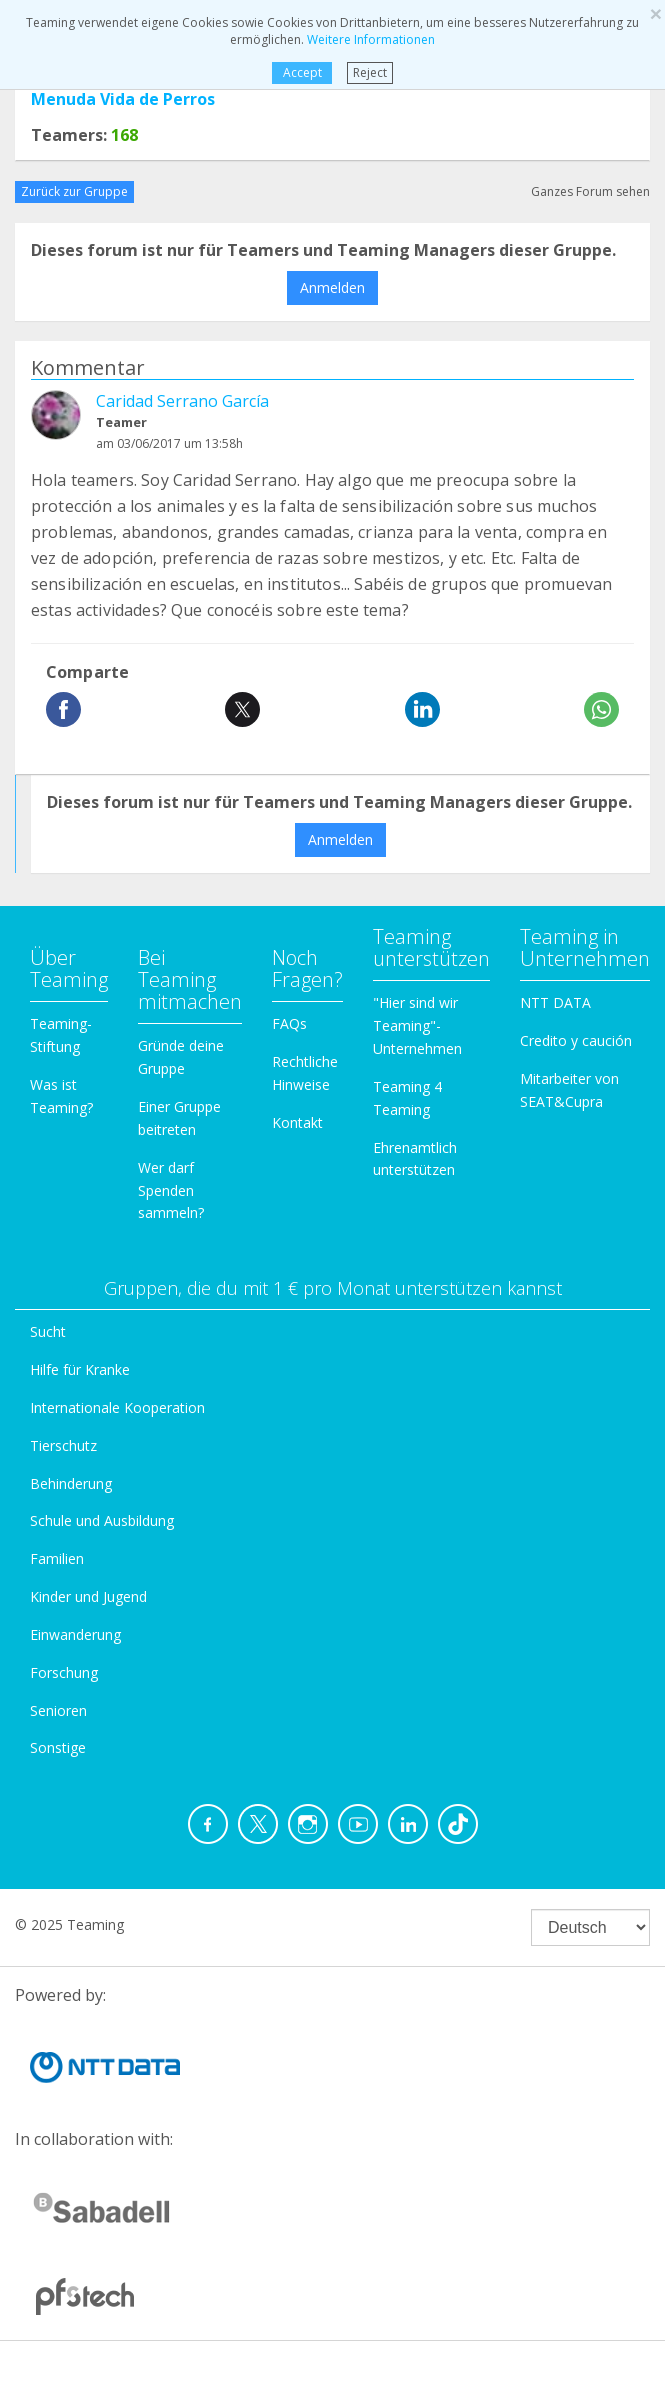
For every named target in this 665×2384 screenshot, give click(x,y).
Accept (302, 72)
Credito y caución (576, 1040)
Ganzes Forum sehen (590, 191)
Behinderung (71, 1483)
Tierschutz (63, 1445)
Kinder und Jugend (88, 1596)
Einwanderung (75, 1634)
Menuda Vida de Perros (123, 99)
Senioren (58, 1710)
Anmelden (332, 287)
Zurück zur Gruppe (74, 191)
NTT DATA (555, 1002)
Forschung (64, 1672)
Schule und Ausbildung (102, 1520)
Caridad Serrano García (182, 401)
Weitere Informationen (371, 39)
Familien (57, 1558)
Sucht (48, 1331)
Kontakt (297, 1122)
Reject (370, 72)
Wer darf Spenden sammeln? (171, 1190)
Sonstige (58, 1747)
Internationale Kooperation (117, 1407)
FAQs (289, 1023)
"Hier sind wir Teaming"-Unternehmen (417, 1025)
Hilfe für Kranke (80, 1369)
